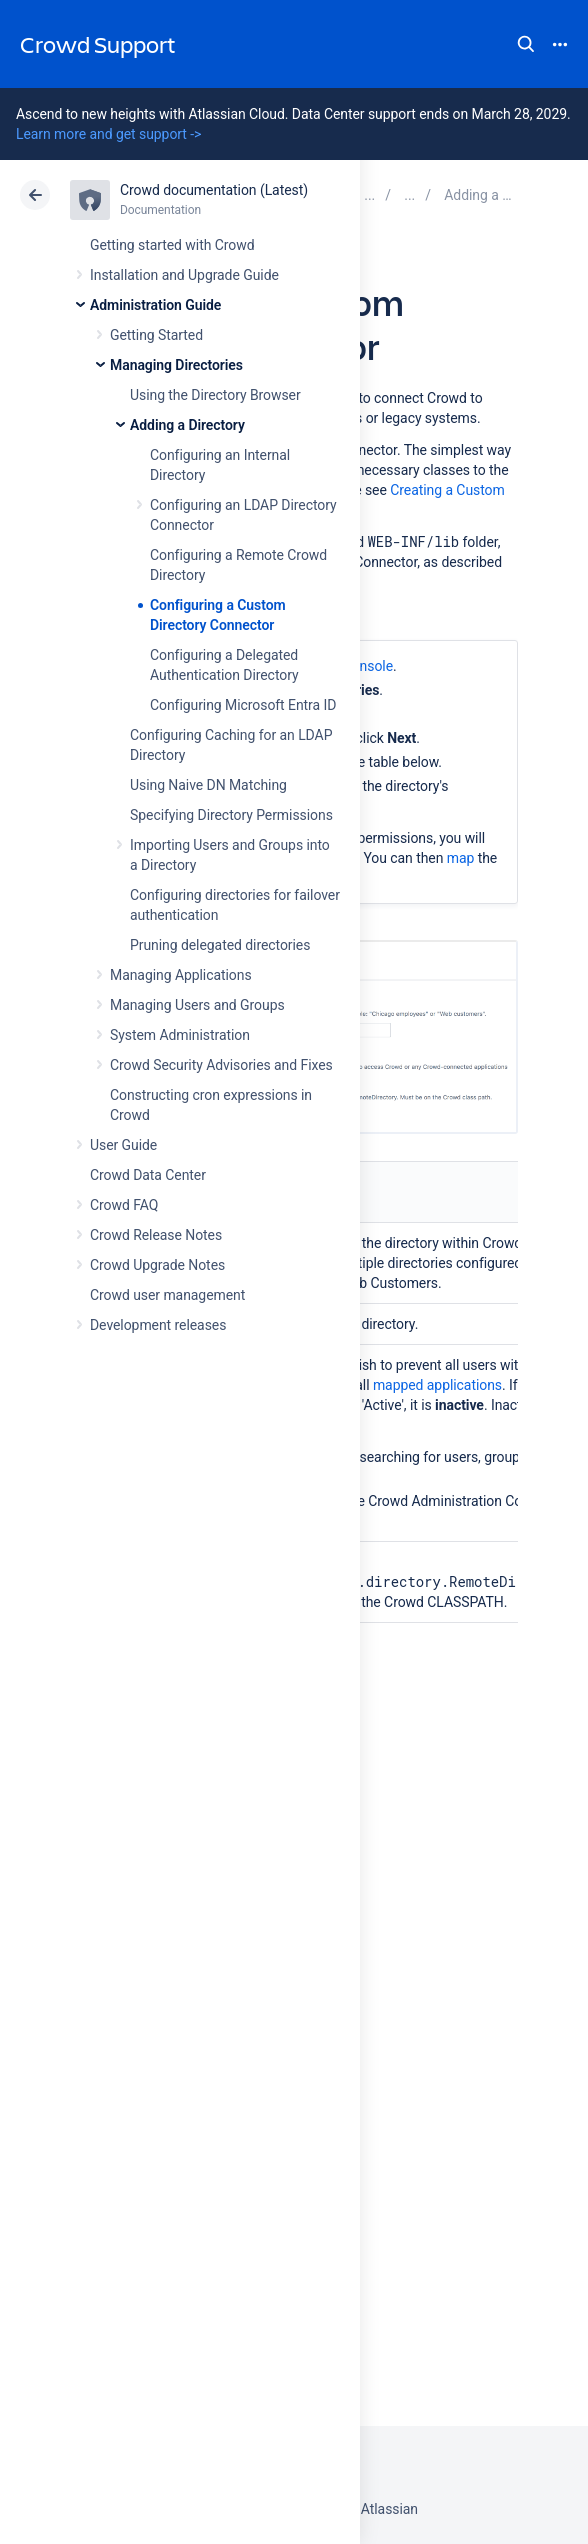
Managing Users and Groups (197, 1005)
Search (526, 44)
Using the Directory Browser (215, 395)
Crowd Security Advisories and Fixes (221, 1065)
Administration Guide (155, 305)
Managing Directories (176, 365)
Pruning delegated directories (220, 945)
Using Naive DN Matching (208, 785)
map (461, 858)
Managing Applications (181, 975)
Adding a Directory (187, 425)
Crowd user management (167, 1295)
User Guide (123, 1145)
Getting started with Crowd (172, 245)
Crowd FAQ (124, 1205)
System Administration (180, 1035)
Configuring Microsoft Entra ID (243, 705)
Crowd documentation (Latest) (214, 190)
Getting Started (156, 335)
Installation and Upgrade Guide (184, 275)
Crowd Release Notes (156, 1235)
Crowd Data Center (148, 1175)
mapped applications (437, 1385)
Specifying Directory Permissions (231, 815)
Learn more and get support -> (108, 134)
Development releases (158, 1325)
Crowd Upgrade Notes (157, 1265)
